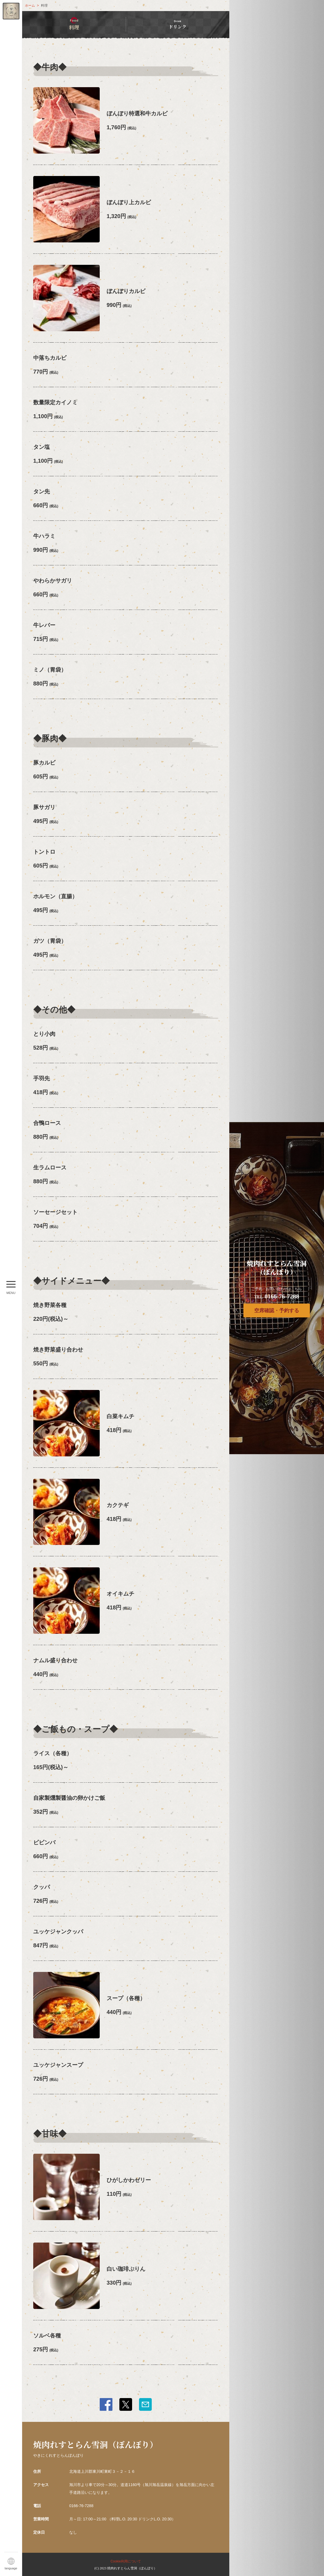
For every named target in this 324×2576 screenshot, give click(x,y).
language (11, 2568)
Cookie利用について (125, 2561)
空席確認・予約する (276, 1310)
